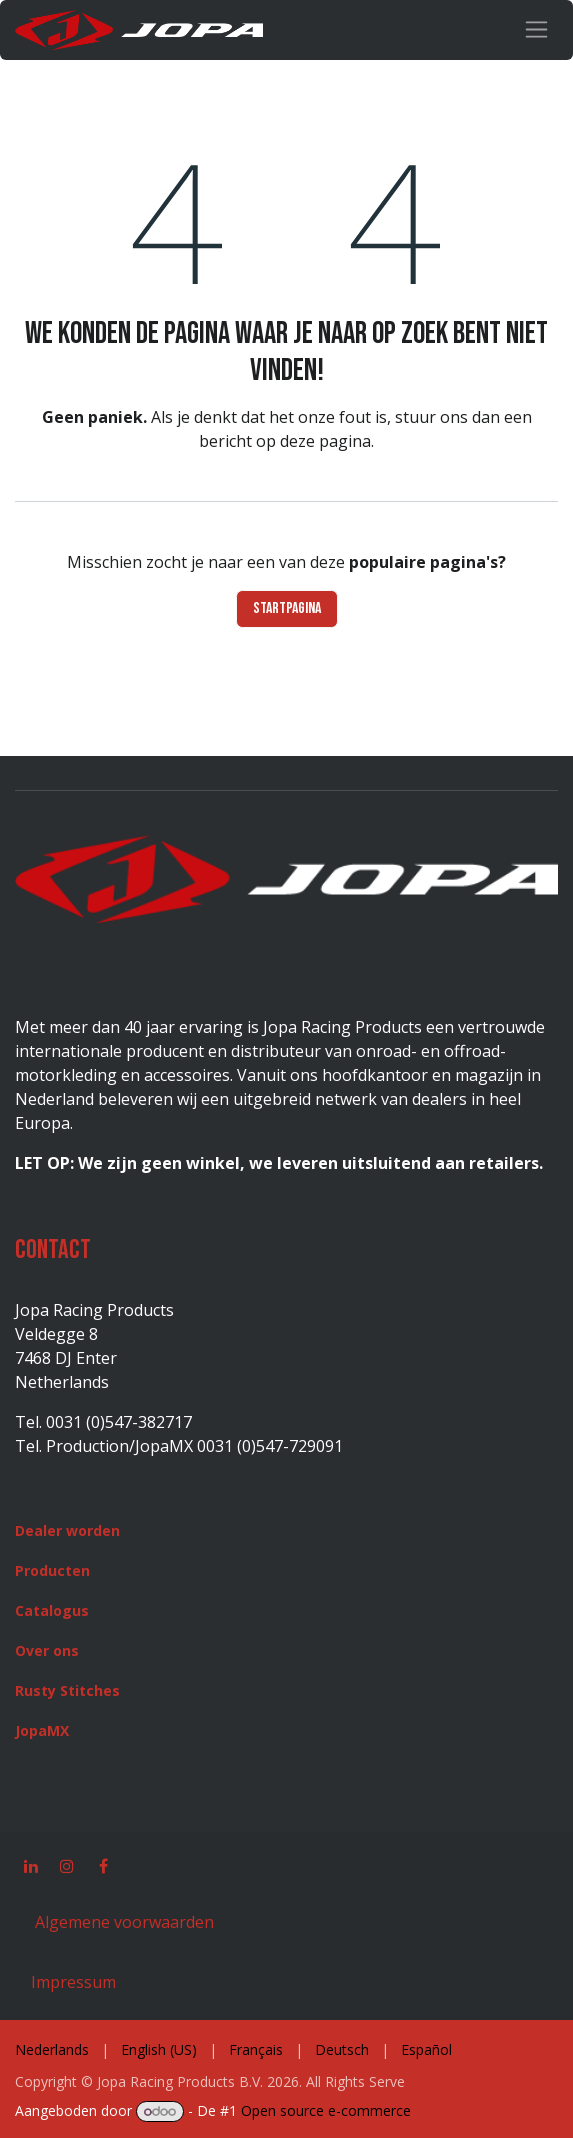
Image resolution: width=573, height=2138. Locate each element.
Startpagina (287, 608)
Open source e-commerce (326, 2110)
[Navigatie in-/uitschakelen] (536, 30)
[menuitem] (52, 2049)
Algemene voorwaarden (122, 1922)
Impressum (73, 1982)
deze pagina (325, 441)
